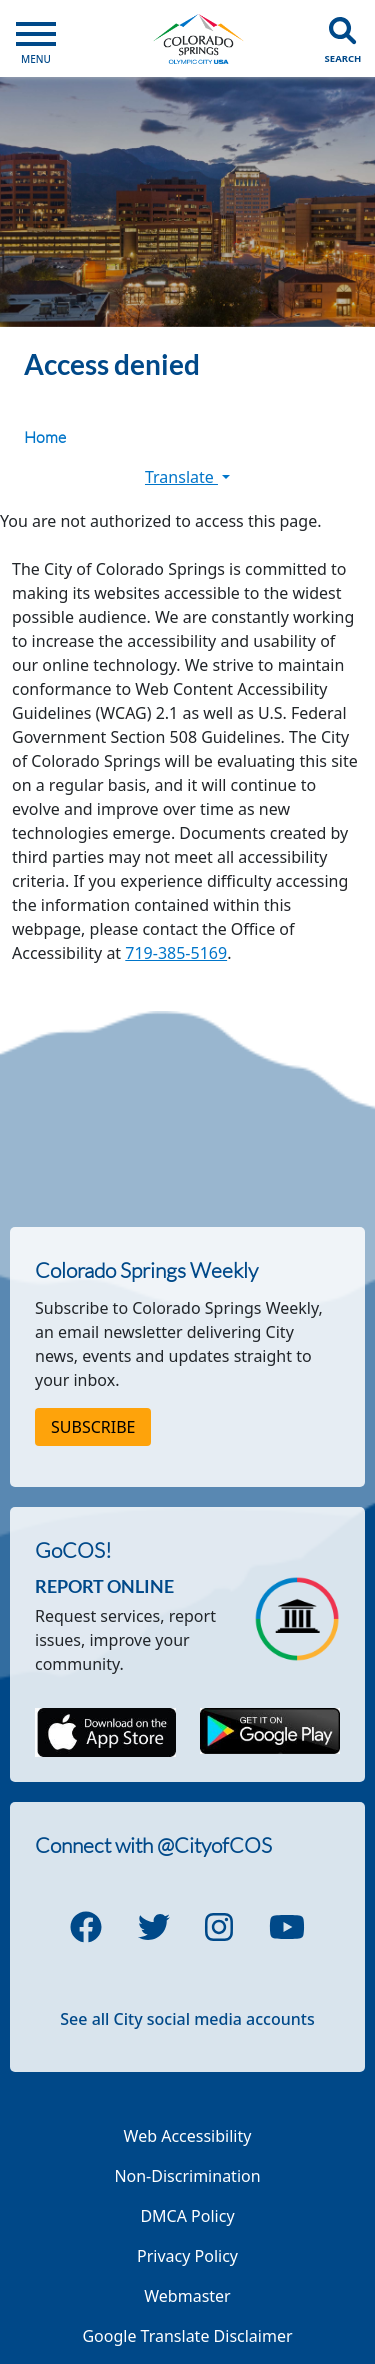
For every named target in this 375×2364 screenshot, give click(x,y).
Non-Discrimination (187, 2176)
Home (45, 437)
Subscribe (93, 1427)
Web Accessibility (188, 2136)
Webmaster (187, 2296)
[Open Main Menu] (36, 38)
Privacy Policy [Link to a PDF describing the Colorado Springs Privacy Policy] (187, 2256)
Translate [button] (187, 477)
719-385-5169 (176, 953)
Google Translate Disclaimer (187, 2336)
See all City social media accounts (187, 2019)
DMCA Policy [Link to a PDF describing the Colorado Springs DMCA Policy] (187, 2216)
